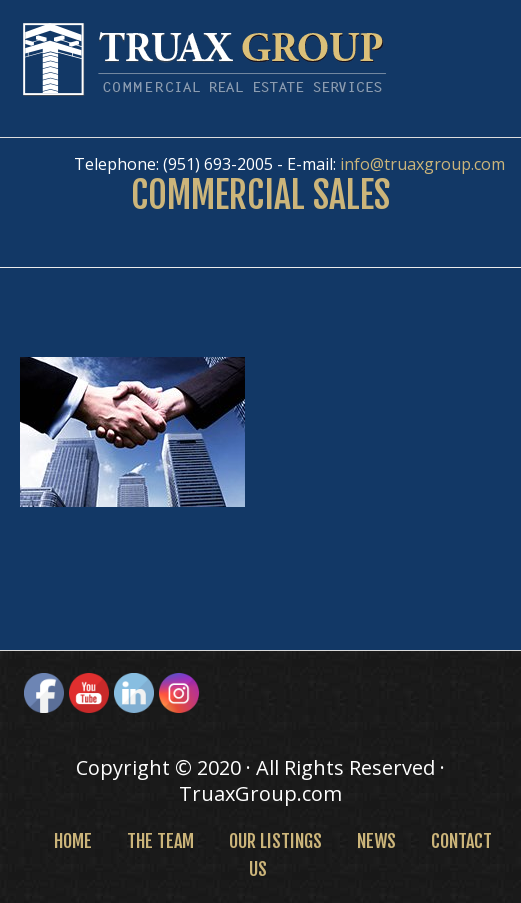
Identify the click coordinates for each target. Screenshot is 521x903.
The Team (160, 841)
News (376, 841)
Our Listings (275, 841)
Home (73, 841)
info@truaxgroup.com (422, 164)
